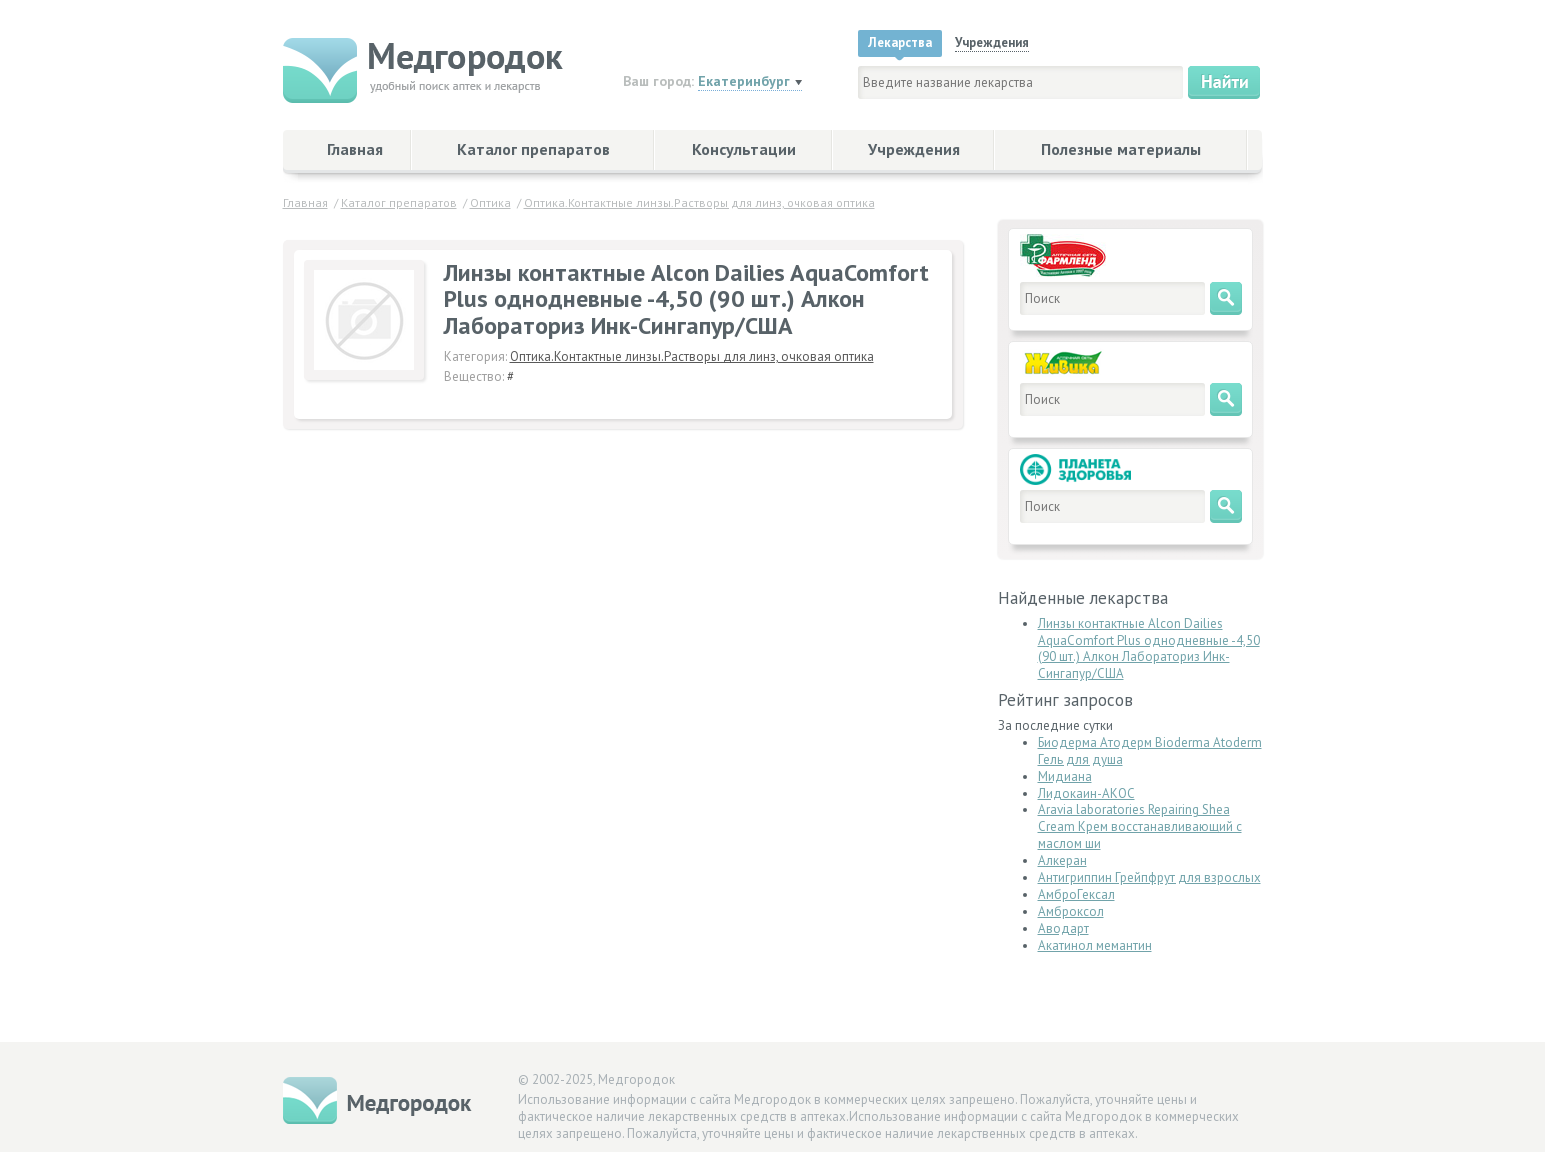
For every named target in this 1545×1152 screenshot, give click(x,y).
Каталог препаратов (533, 149)
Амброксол (1071, 911)
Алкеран (1062, 860)
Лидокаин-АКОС (1086, 793)
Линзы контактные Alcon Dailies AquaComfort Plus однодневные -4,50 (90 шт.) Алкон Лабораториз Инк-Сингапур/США (1149, 649)
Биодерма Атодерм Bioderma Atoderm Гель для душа (1150, 751)
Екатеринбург (744, 81)
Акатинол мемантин (1095, 945)
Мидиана (1065, 776)
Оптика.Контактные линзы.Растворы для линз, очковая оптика (692, 356)
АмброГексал (1076, 894)
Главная (355, 149)
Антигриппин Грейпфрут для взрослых (1149, 877)
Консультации (744, 149)
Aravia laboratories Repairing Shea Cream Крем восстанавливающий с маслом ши (1140, 826)
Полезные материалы (1121, 149)
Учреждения (914, 149)
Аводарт (1063, 928)
